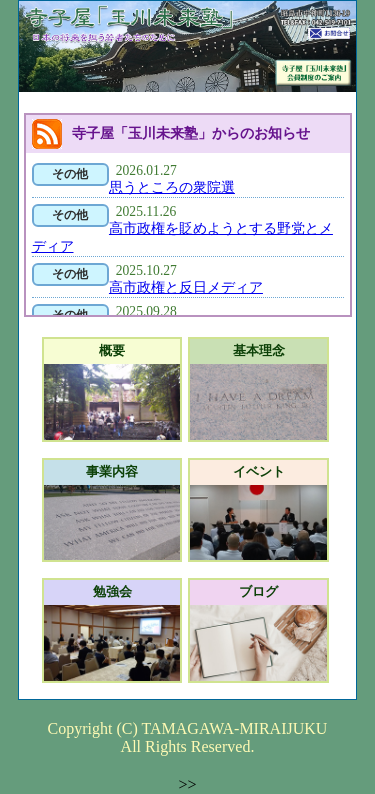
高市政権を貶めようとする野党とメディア (182, 237)
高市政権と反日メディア (186, 287)
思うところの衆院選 (172, 187)
